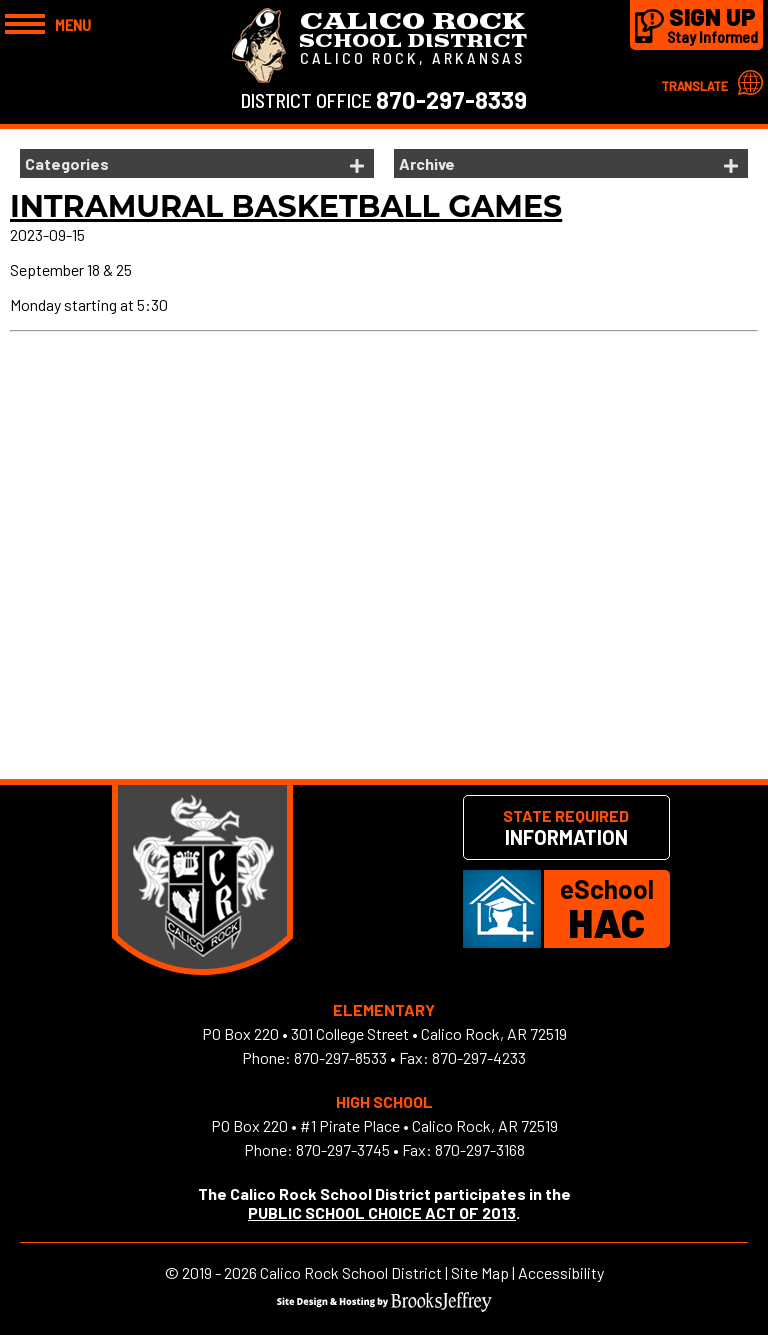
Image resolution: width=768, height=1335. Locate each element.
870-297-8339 (451, 99)
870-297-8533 (340, 1057)
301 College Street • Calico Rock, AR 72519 (429, 1033)
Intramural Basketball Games (286, 206)
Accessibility (561, 1272)
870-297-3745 (343, 1149)
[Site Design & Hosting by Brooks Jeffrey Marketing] (384, 1305)
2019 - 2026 (219, 1272)
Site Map (480, 1272)
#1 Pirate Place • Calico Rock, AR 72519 (429, 1125)
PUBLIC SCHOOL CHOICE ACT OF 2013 (382, 1212)
